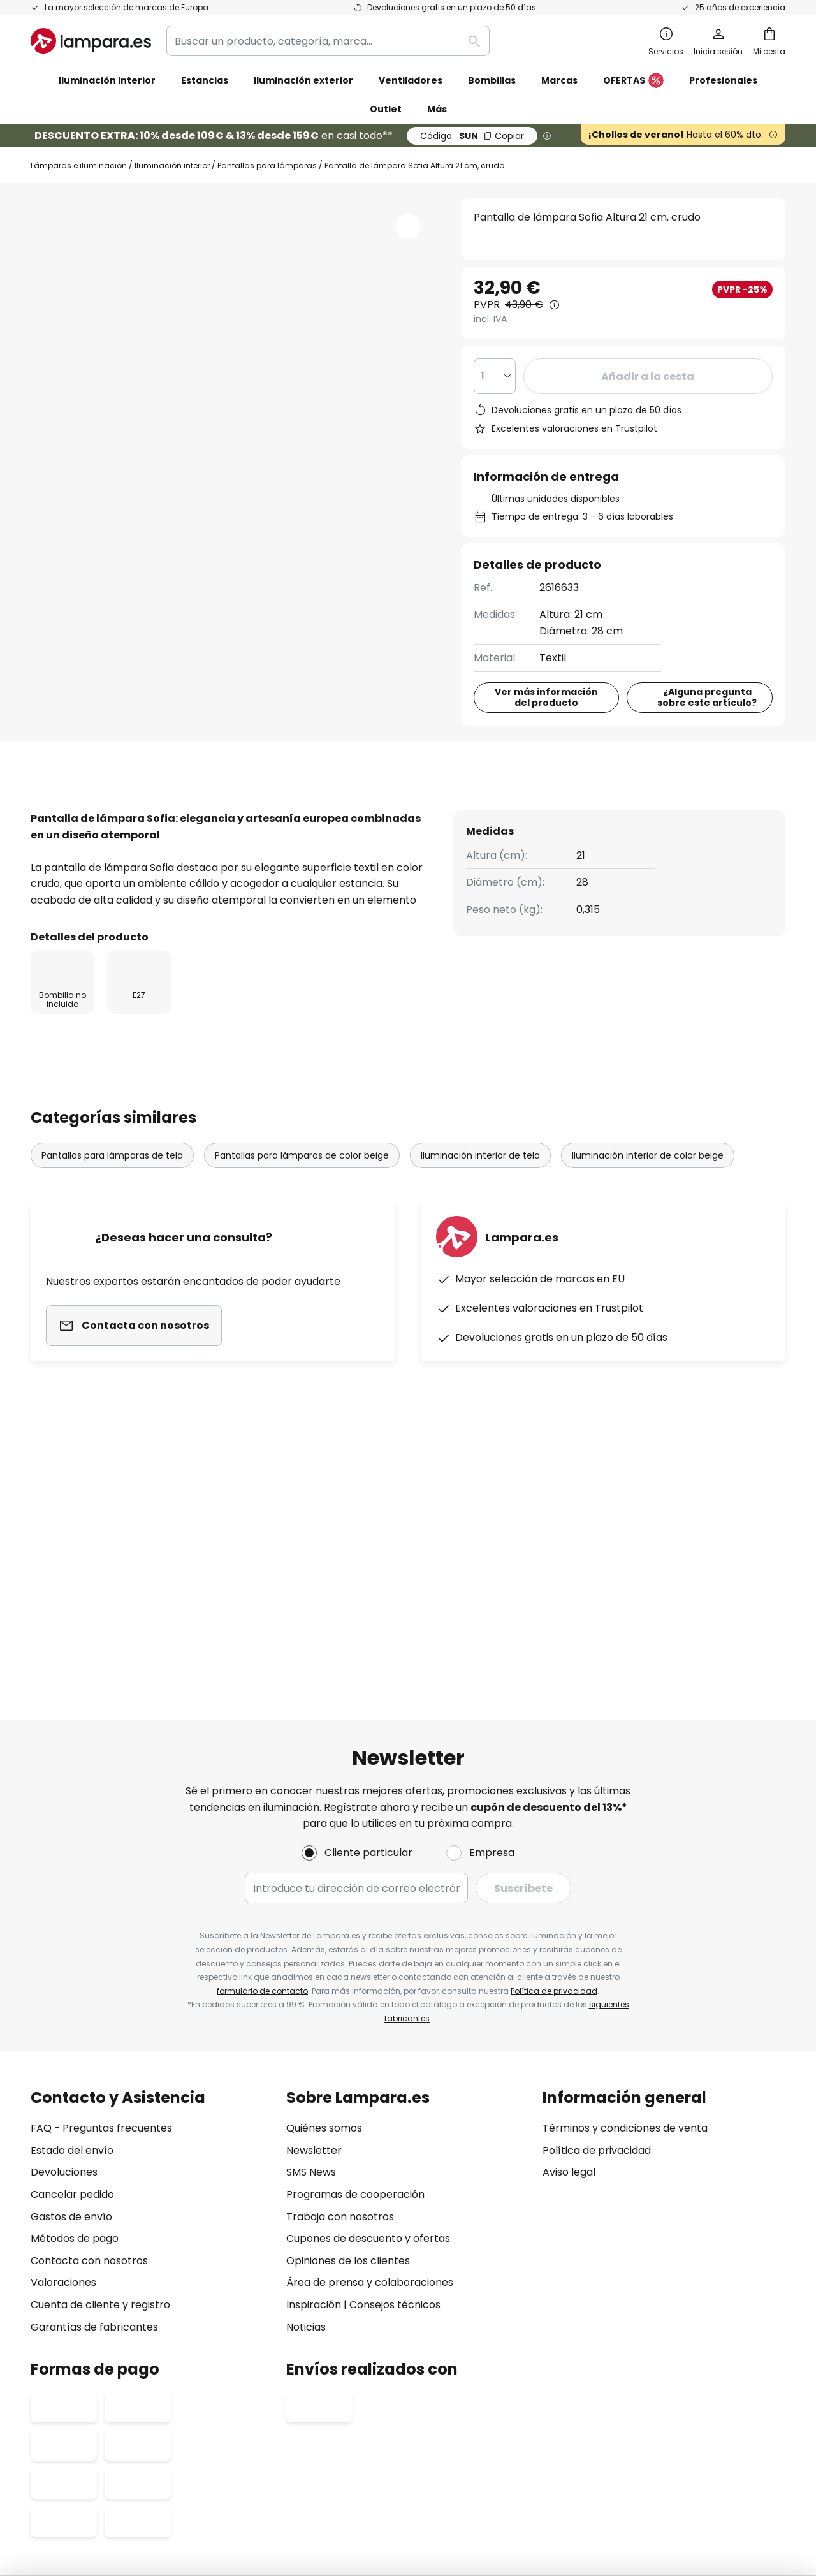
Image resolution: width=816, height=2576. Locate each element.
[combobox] (328, 40)
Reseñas (368, 818)
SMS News (311, 1959)
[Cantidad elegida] (495, 376)
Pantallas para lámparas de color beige (302, 1205)
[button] (408, 226)
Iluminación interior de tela (480, 1205)
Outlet (386, 109)
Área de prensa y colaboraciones (369, 2069)
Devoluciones (64, 1959)
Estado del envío (72, 1936)
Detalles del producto (229, 818)
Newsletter (314, 1936)
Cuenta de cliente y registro (100, 2091)
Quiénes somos (324, 1915)
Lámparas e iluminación (79, 165)
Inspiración (313, 2091)
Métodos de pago (75, 2024)
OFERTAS (633, 81)
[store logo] (91, 41)
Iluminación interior (172, 165)
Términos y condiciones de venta (625, 1915)
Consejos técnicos (395, 2091)
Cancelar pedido (72, 1980)
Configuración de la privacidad (209, 2444)
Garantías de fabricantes (94, 2113)
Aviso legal (569, 1959)
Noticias (306, 2113)
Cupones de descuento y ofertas (368, 2024)
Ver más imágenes (233, 236)
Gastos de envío (71, 2003)
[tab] (77, 819)
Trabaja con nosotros (340, 2003)
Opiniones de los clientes (348, 2047)
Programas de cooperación (355, 1980)
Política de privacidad (554, 1777)
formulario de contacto (262, 1777)
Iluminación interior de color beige (648, 1205)
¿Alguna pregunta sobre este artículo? (707, 706)
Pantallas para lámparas (267, 165)
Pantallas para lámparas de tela (112, 1205)
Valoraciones (63, 2069)
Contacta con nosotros (89, 2047)
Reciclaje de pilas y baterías (614, 2444)
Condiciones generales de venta (393, 2444)
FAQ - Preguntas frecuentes (101, 1915)
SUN (472, 135)
